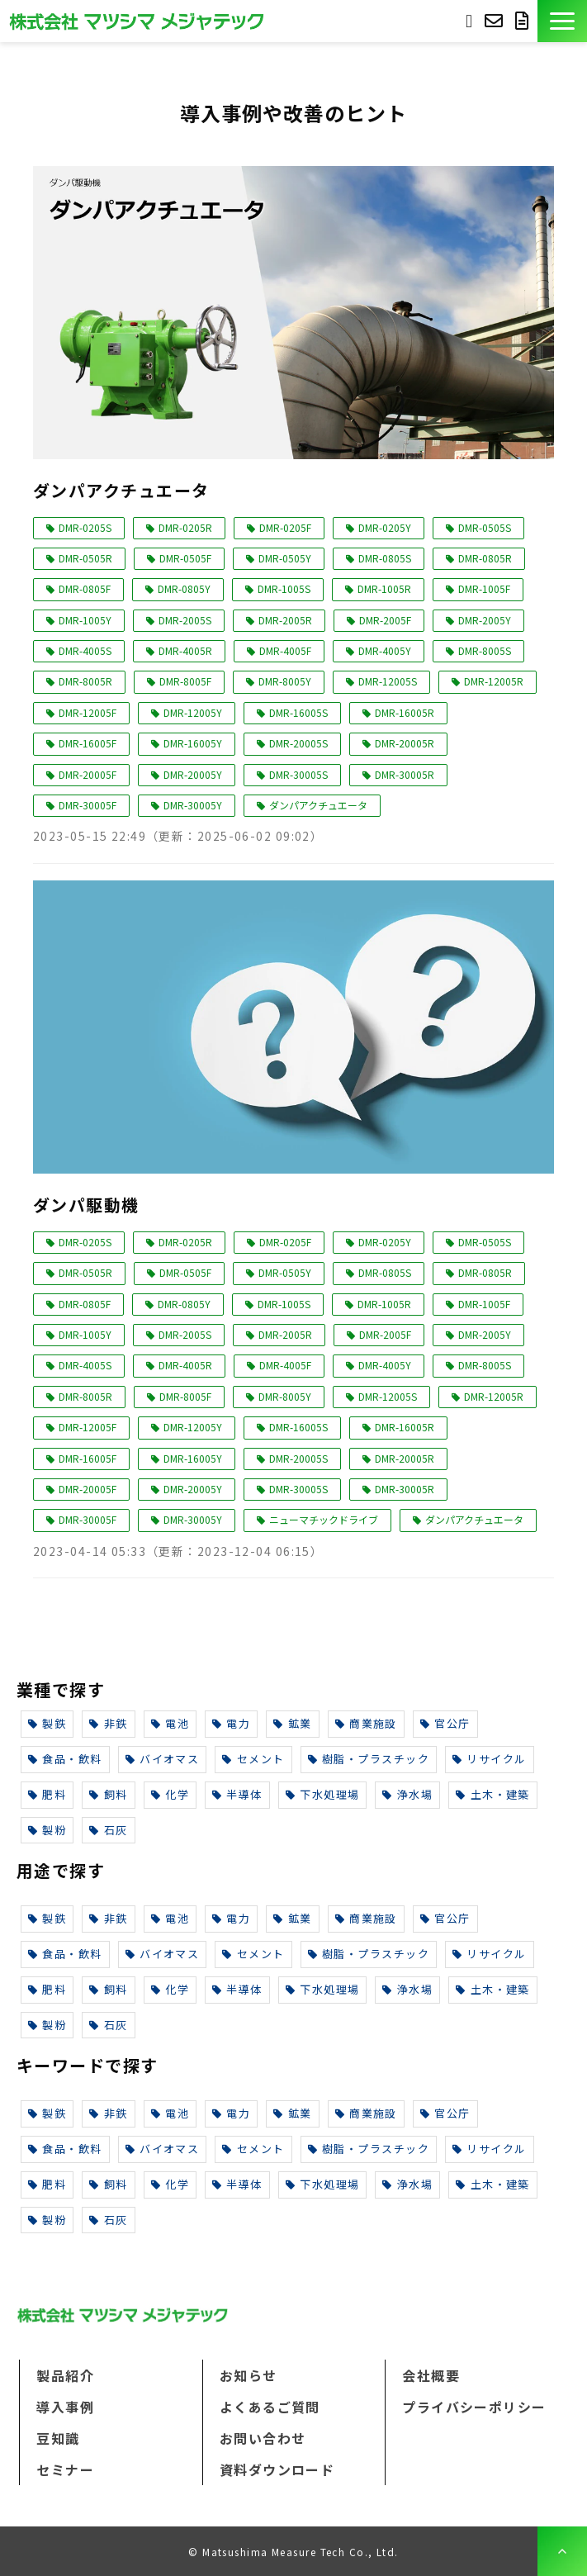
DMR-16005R (404, 712)
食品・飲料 (65, 1759)
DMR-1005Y (85, 620)
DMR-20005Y (192, 774)
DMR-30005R (404, 774)
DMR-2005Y (484, 620)
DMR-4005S (85, 650)
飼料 (108, 1794)
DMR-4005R (185, 650)
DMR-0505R (85, 558)
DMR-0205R (185, 527)
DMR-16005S (298, 712)
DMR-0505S (484, 527)
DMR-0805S (384, 558)
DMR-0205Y (384, 527)
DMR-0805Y (184, 588)
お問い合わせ (495, 21)
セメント (253, 1759)
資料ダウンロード (524, 21)
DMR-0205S (85, 527)
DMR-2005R (285, 620)
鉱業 (292, 1723)
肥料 (47, 1794)
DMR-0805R (485, 558)
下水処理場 (323, 1794)
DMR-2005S (185, 620)
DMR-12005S (387, 681)
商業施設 (366, 1723)
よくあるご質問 (270, 2407)
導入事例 (65, 2407)
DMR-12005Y (192, 712)
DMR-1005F (484, 588)
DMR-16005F (87, 743)
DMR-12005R (493, 681)
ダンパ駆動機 (86, 1205)
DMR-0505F (185, 558)
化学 (170, 1794)
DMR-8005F (185, 681)
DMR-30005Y (192, 805)
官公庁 (445, 1723)
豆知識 (57, 2438)
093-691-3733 (468, 19)
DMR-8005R (85, 681)
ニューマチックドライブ (323, 1519)
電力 (231, 1723)
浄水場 (407, 1794)
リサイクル (489, 1759)
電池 (170, 1723)
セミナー (65, 2469)
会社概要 (431, 2375)
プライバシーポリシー (474, 2407)
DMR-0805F (85, 588)
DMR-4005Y (384, 650)
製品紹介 (65, 2375)
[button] (562, 21)
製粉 (47, 1830)
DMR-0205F (285, 527)
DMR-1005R (384, 588)
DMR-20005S (298, 743)
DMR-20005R (404, 743)
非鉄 (108, 1723)
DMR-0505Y (284, 558)
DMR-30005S (298, 774)
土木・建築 (493, 1794)
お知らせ (248, 2375)
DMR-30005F (87, 805)
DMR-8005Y (284, 681)
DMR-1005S (284, 588)
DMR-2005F (385, 620)
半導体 (237, 1794)
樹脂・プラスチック (368, 1759)
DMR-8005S (484, 650)
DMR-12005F (87, 712)
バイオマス (162, 1759)
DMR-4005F (285, 650)
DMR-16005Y (192, 743)
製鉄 (47, 1723)
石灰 (108, 1830)
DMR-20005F (87, 774)
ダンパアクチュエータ (121, 490)
